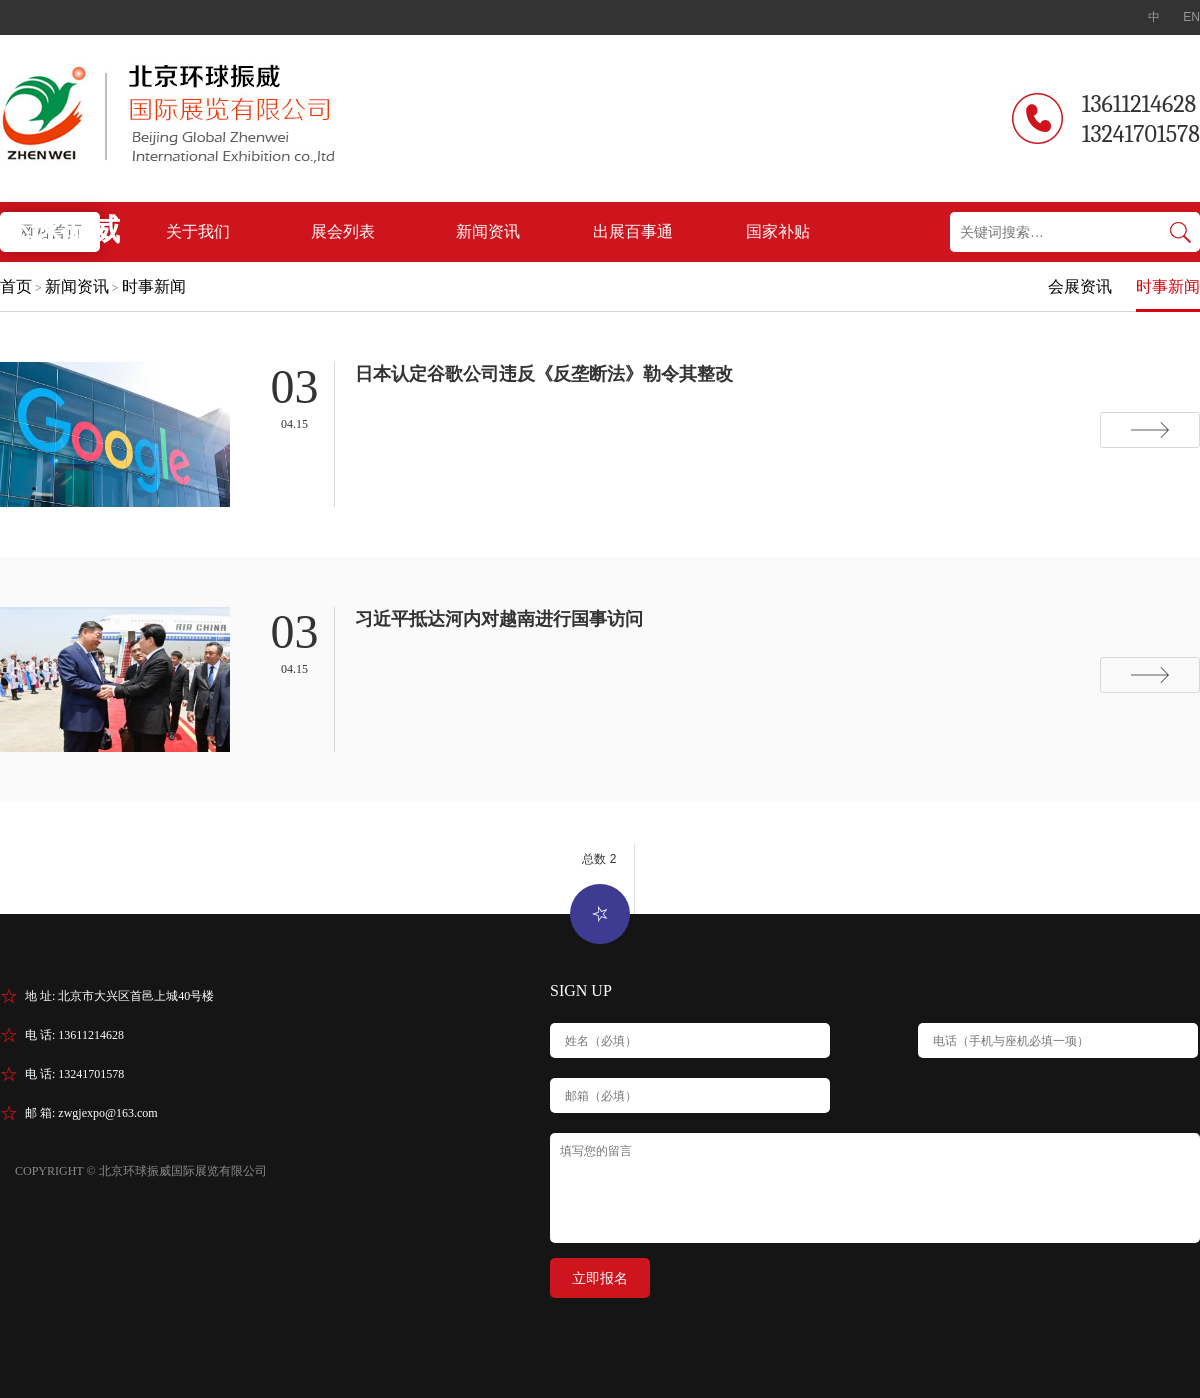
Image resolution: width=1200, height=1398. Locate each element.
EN (1191, 17)
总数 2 (599, 859)
